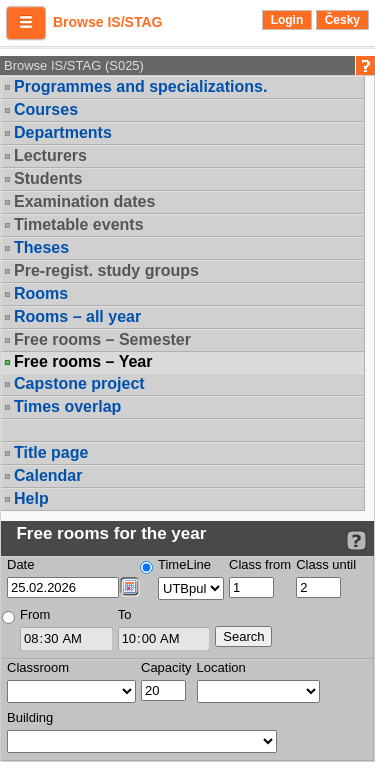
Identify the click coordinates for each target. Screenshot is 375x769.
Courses (46, 109)
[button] (26, 23)
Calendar (48, 475)
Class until (326, 564)
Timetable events (79, 224)
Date (20, 564)
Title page (51, 452)
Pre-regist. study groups (106, 270)
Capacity (166, 667)
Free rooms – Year (83, 362)
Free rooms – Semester (102, 339)
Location (221, 667)
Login (287, 20)
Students (48, 178)
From (35, 614)
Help (31, 498)
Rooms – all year (77, 316)
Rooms (41, 293)
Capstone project (79, 383)
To (125, 614)
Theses (41, 247)
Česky (342, 20)
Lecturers (50, 155)
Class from (260, 564)
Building (30, 717)
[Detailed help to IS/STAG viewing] (356, 540)
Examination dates (84, 201)
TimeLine (184, 564)
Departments (63, 132)
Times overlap (67, 406)
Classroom (38, 667)
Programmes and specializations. (140, 86)
